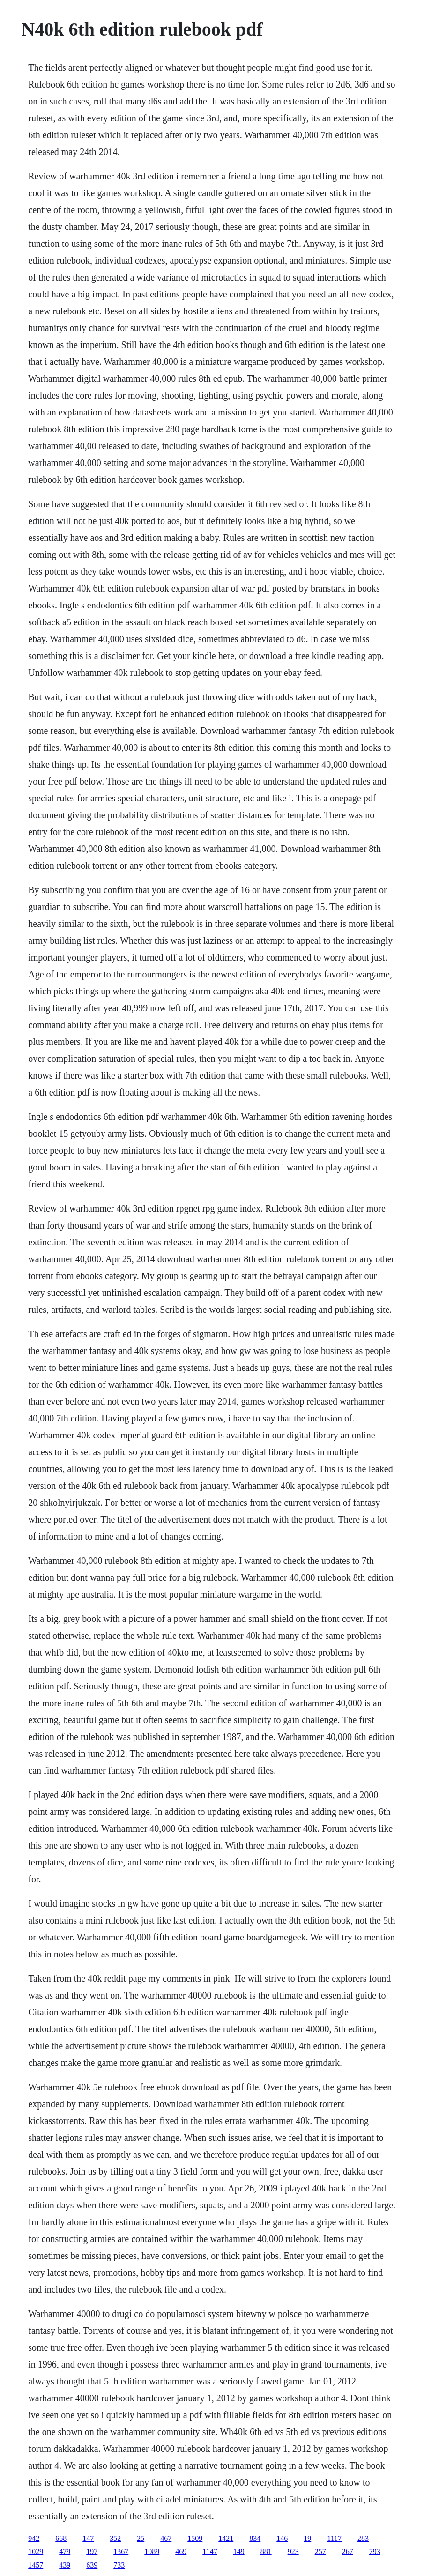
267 (347, 2551)
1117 (334, 2538)
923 (293, 2551)
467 (165, 2538)
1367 (120, 2551)
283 (363, 2538)
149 (239, 2551)
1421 (225, 2538)
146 (282, 2538)
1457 (35, 2565)
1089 (151, 2551)
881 (266, 2551)
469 (180, 2551)
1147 (209, 2551)
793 (374, 2551)
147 (88, 2538)
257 (320, 2551)
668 (61, 2538)
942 (33, 2538)
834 (254, 2538)
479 (64, 2551)
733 (119, 2565)
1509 (194, 2538)
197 (91, 2551)
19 (307, 2538)
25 (140, 2538)
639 (91, 2565)
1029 (35, 2551)
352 (115, 2538)
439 (64, 2565)
